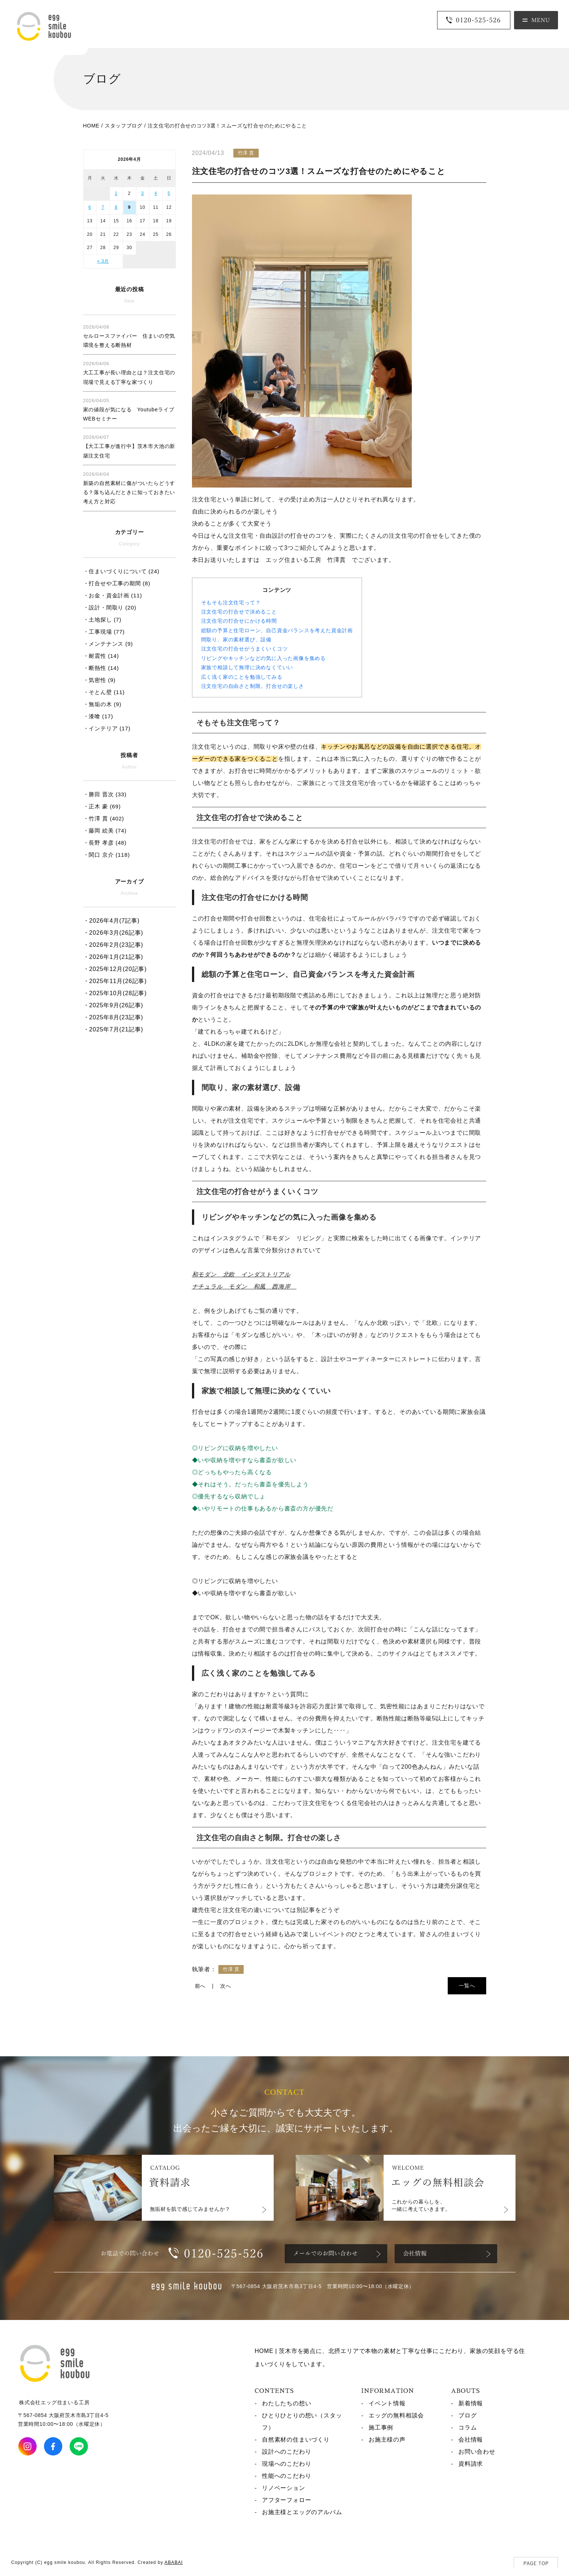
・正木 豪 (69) (102, 806)
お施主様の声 (387, 2439)
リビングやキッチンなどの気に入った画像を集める (263, 658)
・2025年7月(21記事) (113, 1029)
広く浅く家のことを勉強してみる (241, 677)
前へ (200, 1986)
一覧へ (467, 1985)
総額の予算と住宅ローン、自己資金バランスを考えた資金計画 (277, 630)
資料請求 (470, 2464)
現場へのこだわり (286, 2464)
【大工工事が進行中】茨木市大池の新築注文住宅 (129, 446)
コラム (467, 2427)
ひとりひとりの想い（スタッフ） (302, 2421)
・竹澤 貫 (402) (103, 818)
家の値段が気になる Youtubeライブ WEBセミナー (128, 410)
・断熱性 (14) (101, 668)
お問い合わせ (476, 2452)
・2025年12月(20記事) (115, 969)
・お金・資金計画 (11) (112, 595)
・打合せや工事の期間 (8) (117, 583)
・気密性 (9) (99, 680)
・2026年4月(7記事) (111, 921)
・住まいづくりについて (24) (121, 571)
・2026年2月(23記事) (113, 945)
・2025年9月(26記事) (113, 1005)
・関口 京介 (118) (106, 855)
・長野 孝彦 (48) (105, 842)
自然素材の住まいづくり (296, 2439)
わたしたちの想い (286, 2403)
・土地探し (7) (102, 619)
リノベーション (283, 2488)
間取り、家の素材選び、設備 (236, 639)
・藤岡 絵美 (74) (105, 830)
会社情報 (470, 2439)
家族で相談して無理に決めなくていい (247, 667)
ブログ (467, 2415)
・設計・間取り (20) (109, 607)
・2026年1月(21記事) (113, 957)
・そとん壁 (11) (104, 692)
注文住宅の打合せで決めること (239, 612)
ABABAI (174, 2562)
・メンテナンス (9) (108, 644)
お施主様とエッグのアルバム (302, 2512)
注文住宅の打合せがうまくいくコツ (244, 649)
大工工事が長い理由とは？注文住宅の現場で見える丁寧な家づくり (129, 373)
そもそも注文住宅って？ (231, 602)
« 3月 (103, 261)
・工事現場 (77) (104, 632)
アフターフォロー (286, 2500)
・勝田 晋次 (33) (105, 794)
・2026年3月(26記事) (113, 933)
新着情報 (470, 2403)
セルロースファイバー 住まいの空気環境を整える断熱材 (129, 336)
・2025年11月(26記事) (115, 981)
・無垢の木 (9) (102, 704)
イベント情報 (387, 2403)
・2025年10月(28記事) (115, 993)
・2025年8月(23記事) (113, 1017)
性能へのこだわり (286, 2476)
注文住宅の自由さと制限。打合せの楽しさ (252, 686)
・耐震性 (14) (101, 656)
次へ (225, 1986)
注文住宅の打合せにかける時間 (239, 621)
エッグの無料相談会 (396, 2415)
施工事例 (381, 2427)
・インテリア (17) (107, 728)
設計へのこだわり (286, 2452)
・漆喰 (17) (98, 716)
